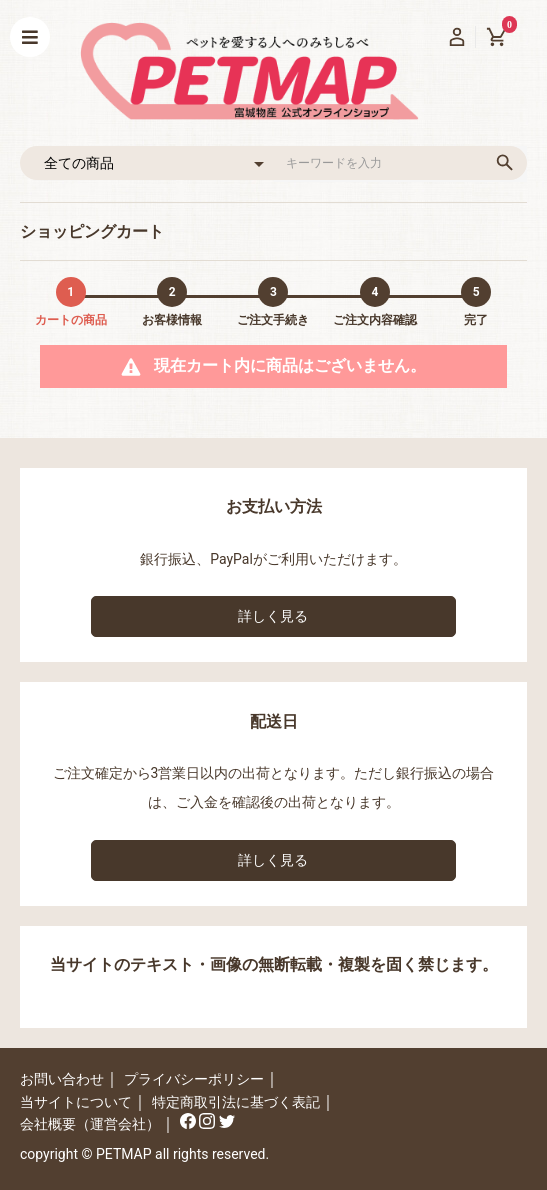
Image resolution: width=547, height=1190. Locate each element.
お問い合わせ (62, 1079)
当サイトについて (76, 1102)
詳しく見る (273, 616)
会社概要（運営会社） (90, 1124)
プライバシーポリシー (194, 1079)
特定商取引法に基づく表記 (236, 1102)
